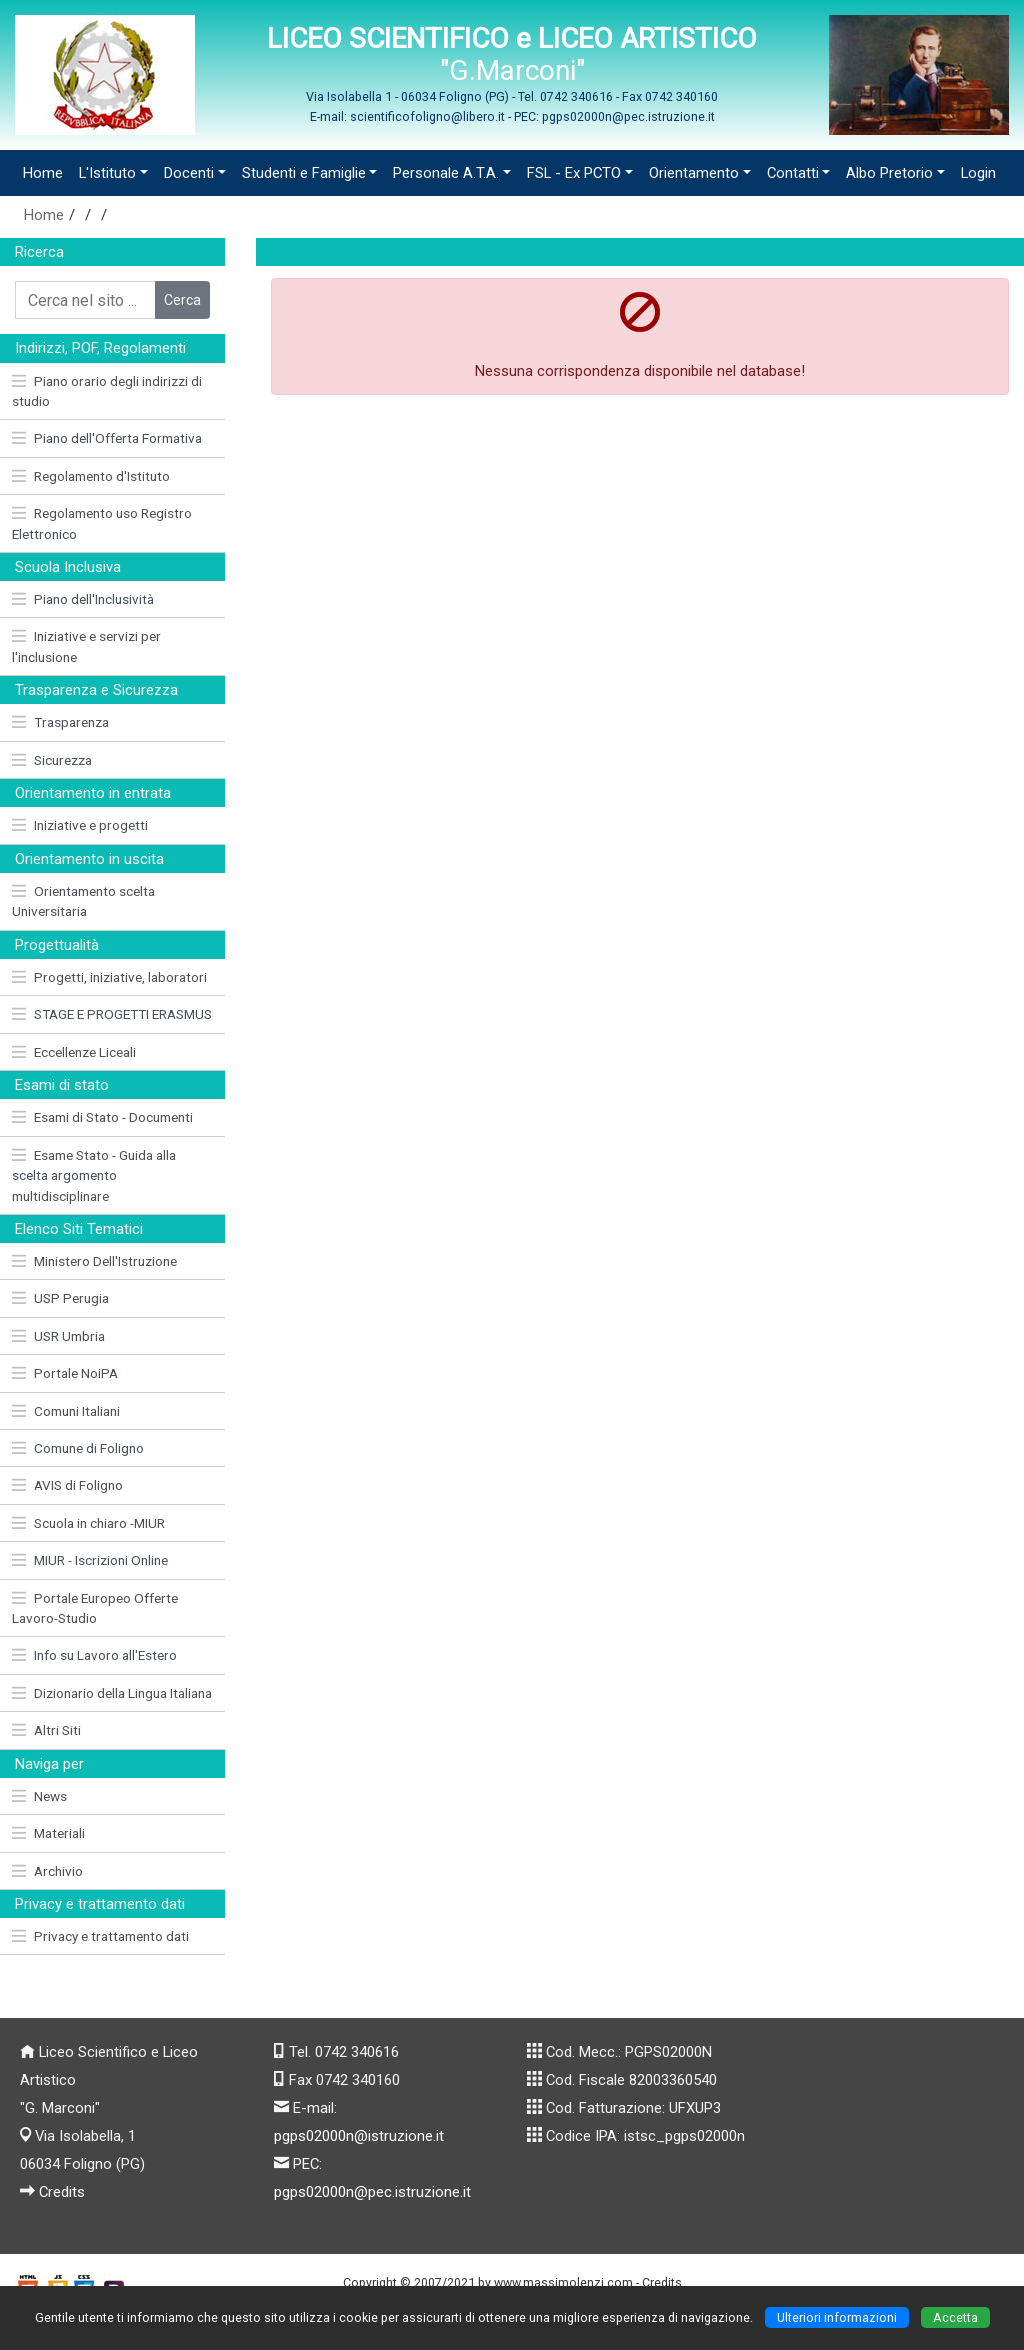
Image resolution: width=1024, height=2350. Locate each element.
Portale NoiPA (65, 1373)
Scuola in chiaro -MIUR (88, 1523)
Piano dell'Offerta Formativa (107, 438)
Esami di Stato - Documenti (102, 1117)
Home (43, 173)
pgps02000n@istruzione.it (359, 2136)
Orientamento (694, 173)
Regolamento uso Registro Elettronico (102, 523)
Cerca (182, 300)
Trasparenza (60, 722)
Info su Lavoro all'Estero (94, 1655)
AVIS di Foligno (67, 1485)
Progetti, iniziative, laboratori (109, 977)
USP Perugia (60, 1298)
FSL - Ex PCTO (574, 173)
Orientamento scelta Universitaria (83, 901)
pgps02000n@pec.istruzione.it (372, 2192)
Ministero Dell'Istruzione (94, 1261)
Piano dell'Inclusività (83, 599)
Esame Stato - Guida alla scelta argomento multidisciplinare (94, 1175)
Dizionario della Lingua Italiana (112, 1693)
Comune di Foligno (78, 1448)
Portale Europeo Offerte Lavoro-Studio (95, 1608)
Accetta (955, 2317)
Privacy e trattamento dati (100, 1936)
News (39, 1796)
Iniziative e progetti (80, 825)
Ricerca (39, 252)
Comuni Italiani (66, 1411)
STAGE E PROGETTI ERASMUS (112, 1014)
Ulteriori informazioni (837, 2317)
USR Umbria (58, 1336)
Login (978, 173)
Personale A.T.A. (446, 173)
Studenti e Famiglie (304, 173)
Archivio (47, 1871)
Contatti (793, 173)
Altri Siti (46, 1730)
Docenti (189, 173)
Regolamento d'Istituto (91, 476)
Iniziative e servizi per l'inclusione (86, 646)
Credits (62, 2192)
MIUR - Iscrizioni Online (90, 1560)
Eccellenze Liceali (74, 1052)
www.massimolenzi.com (563, 2282)
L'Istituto (107, 173)
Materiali (48, 1833)
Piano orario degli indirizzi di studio (107, 391)
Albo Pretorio (889, 173)
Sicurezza (52, 760)
